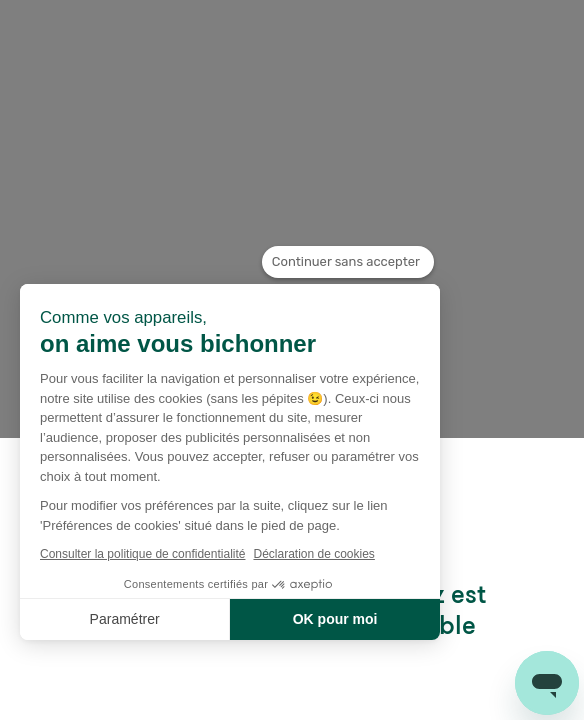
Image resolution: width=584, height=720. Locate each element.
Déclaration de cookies (313, 554)
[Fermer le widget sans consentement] (348, 262)
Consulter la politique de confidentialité (142, 554)
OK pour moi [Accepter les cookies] (335, 619)
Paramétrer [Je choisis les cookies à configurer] (125, 619)
